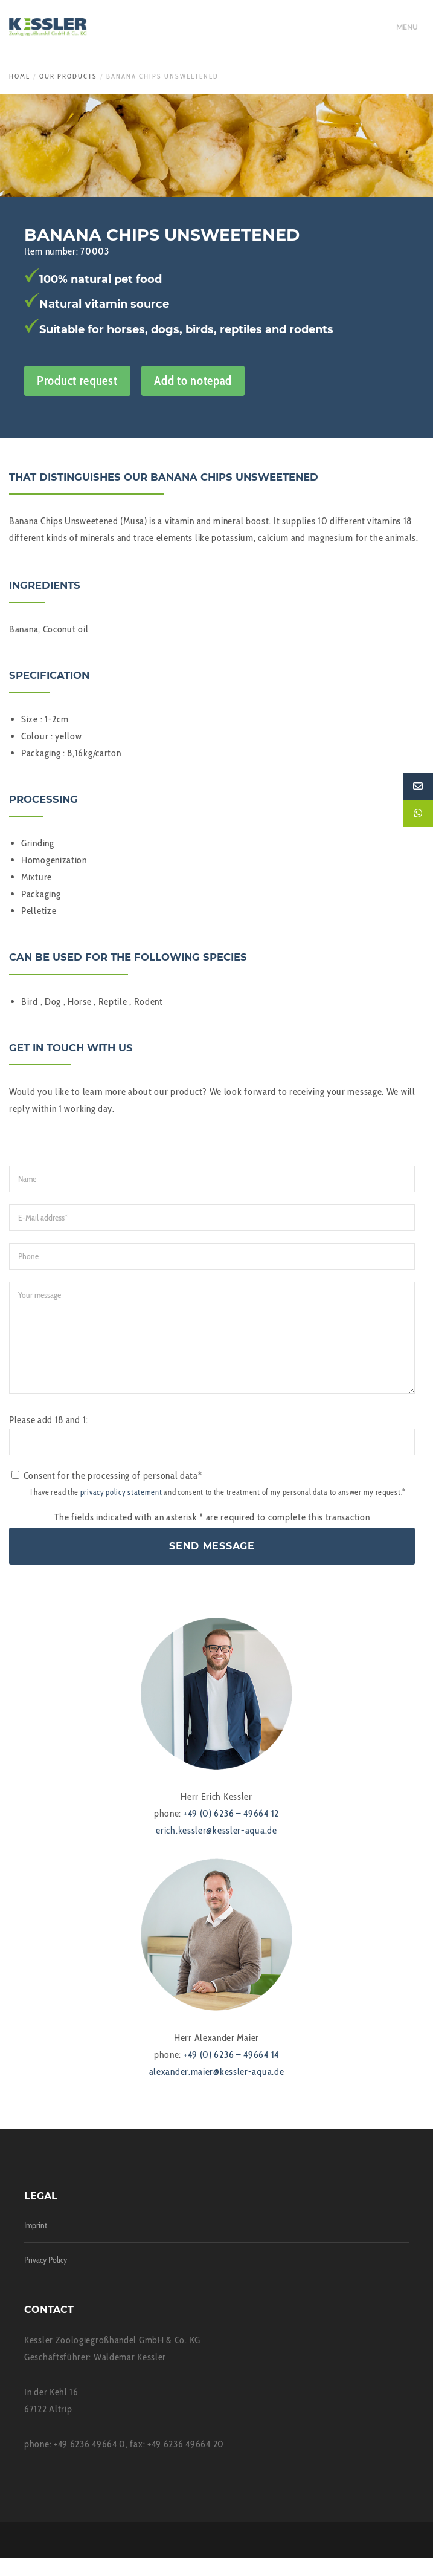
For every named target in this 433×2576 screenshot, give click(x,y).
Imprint (35, 2243)
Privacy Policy (45, 2278)
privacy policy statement (121, 1510)
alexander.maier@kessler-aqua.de (216, 2089)
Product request (77, 380)
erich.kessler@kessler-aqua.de (216, 1848)
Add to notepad (193, 380)
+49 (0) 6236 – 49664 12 (231, 1831)
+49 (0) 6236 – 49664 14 (231, 2072)
